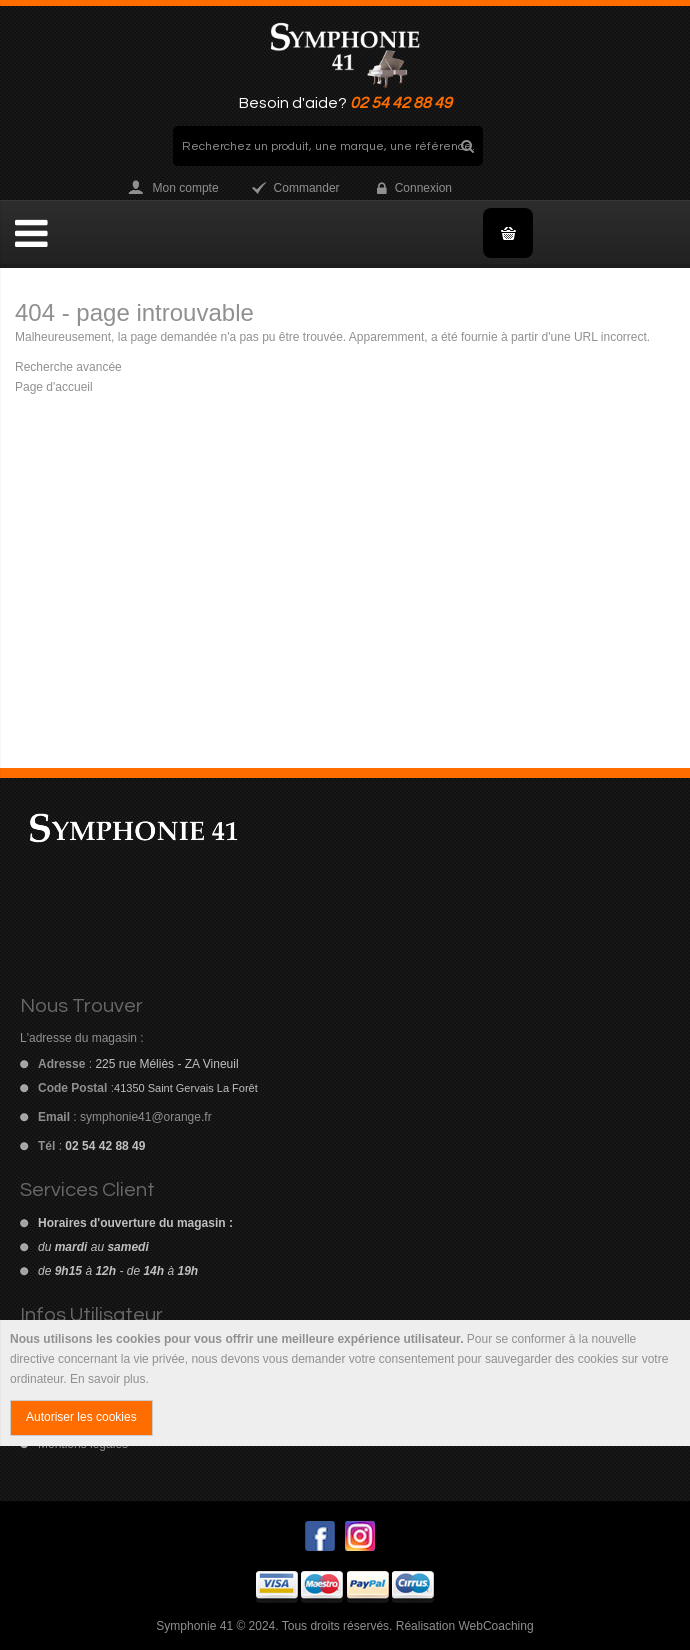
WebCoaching (495, 1626)
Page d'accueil (54, 387)
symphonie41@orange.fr (146, 1117)
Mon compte (186, 188)
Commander (307, 188)
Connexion (423, 188)
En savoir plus (107, 1379)
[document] (345, 1383)
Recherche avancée (68, 367)
